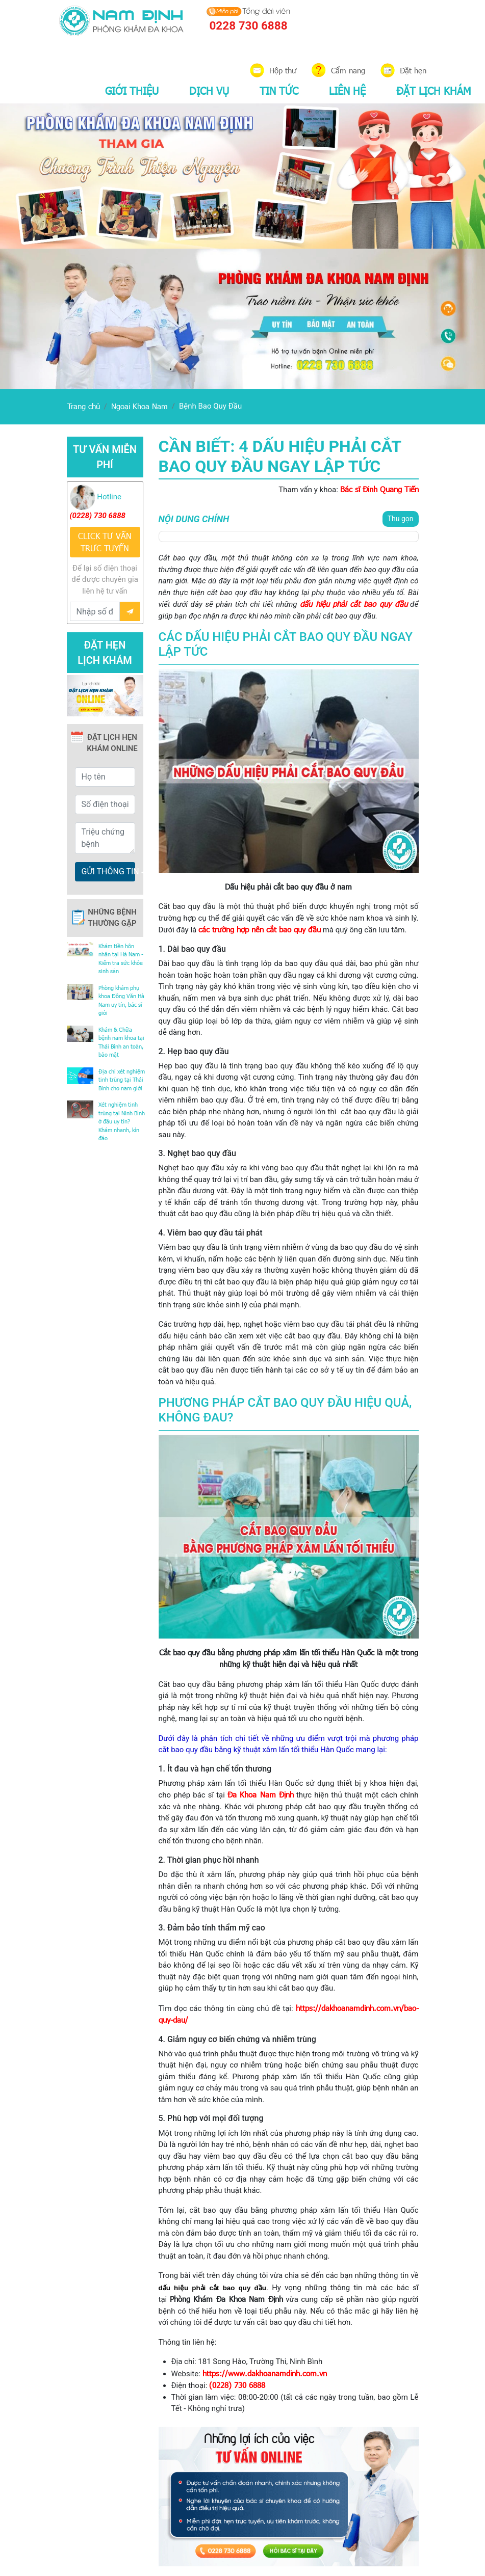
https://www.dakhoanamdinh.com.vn (264, 2373)
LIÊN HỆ (347, 90)
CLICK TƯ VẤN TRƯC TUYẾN (105, 541)
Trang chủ (83, 406)
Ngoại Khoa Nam (139, 406)
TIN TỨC (279, 90)
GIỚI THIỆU (132, 90)
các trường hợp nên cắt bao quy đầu (259, 929)
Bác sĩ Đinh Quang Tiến (379, 489)
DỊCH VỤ (209, 90)
